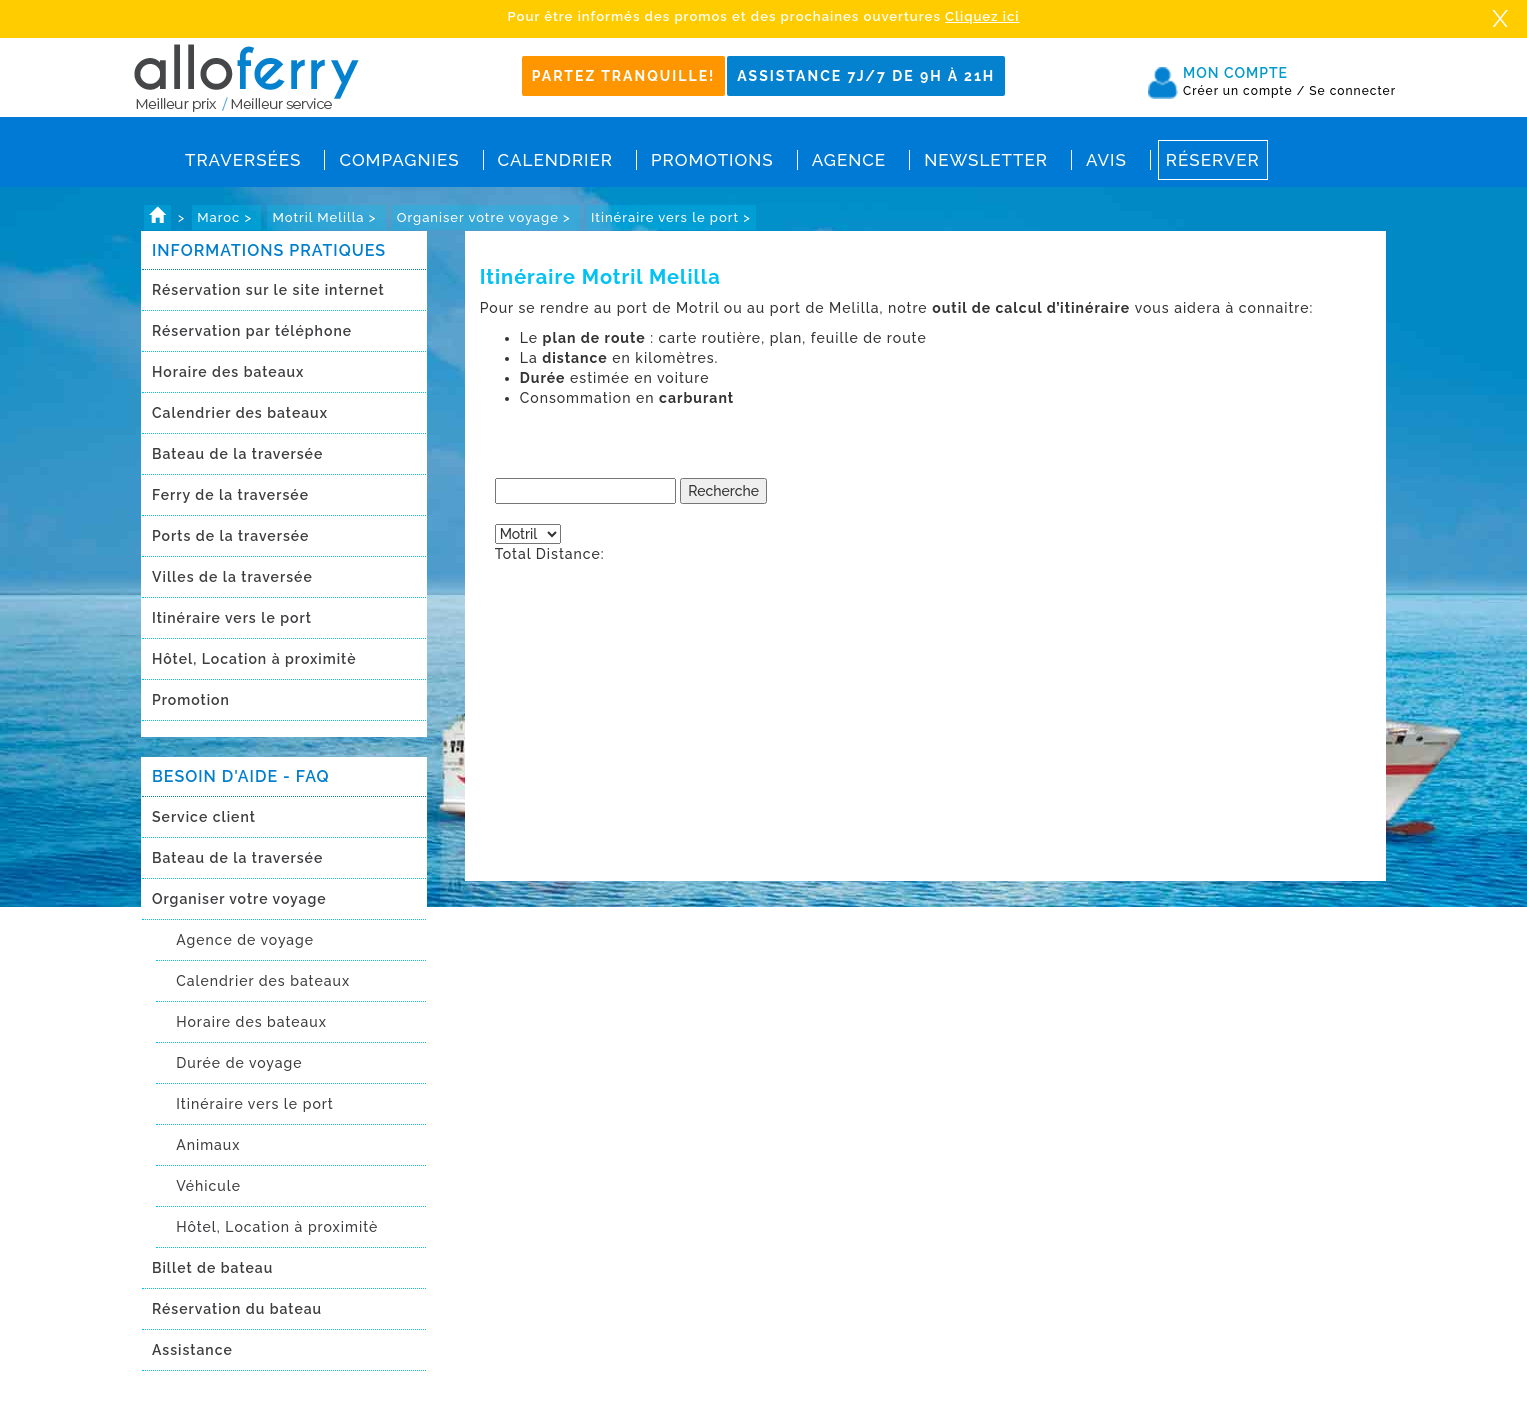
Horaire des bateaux (228, 372)
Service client (204, 817)
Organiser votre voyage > (486, 217)
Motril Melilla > (326, 217)
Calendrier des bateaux (240, 413)
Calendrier (555, 160)
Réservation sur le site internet (268, 290)
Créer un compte (1244, 91)
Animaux (208, 1145)
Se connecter (1352, 91)
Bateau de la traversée (237, 454)
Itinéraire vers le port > (671, 217)
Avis (1106, 160)
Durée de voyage (239, 1063)
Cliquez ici (982, 16)
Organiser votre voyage (239, 899)
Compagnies (399, 160)
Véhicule (208, 1186)
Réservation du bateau (237, 1309)
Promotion (191, 700)
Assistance (192, 1350)
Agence (849, 160)
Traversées (243, 160)
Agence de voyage (245, 940)
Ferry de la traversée (230, 495)
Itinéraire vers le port (232, 618)
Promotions (712, 160)
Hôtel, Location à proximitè (254, 659)
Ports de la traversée (230, 536)
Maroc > (226, 217)
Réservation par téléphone (252, 331)
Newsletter (986, 160)
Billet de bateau (212, 1268)
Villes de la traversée (232, 577)
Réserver (1213, 160)
